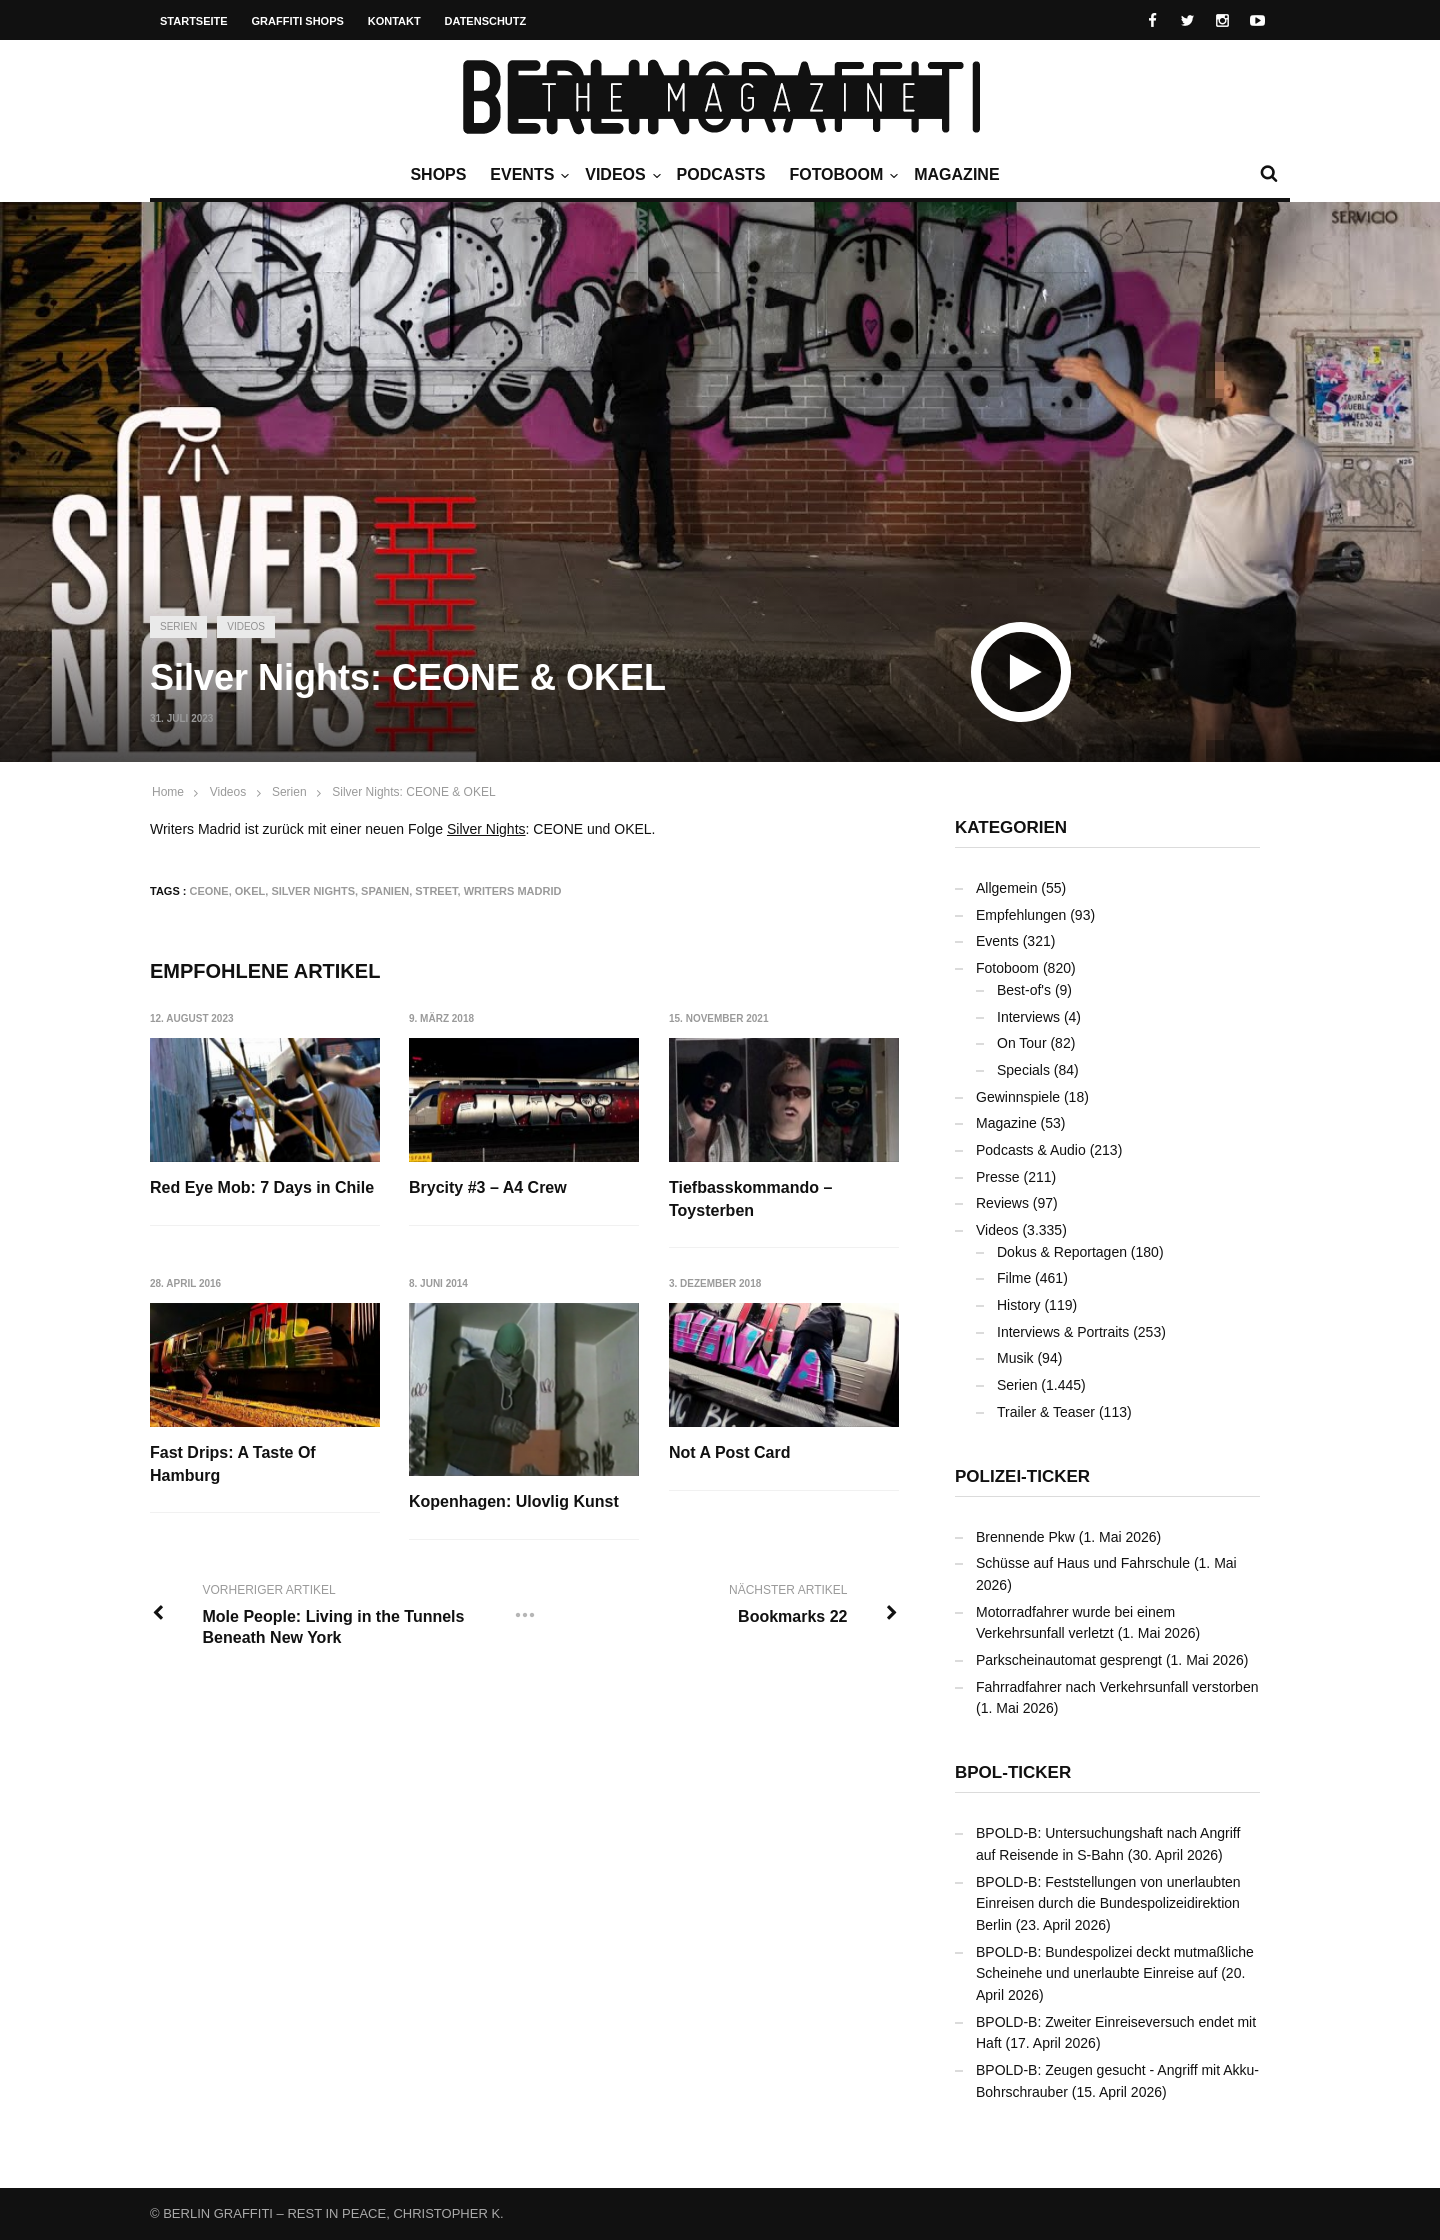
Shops (438, 174)
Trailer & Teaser (1046, 1412)
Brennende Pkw (1025, 1537)
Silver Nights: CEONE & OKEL (413, 792)
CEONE (209, 891)
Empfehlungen (1021, 915)
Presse (998, 1177)
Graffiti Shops (298, 21)
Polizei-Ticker (1022, 1476)
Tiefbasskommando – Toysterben (750, 1198)
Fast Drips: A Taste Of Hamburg (233, 1463)
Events (527, 175)
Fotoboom (841, 175)
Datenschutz (486, 21)
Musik (1015, 1358)
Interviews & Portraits (1063, 1332)
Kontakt (394, 21)
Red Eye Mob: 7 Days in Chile (262, 1187)
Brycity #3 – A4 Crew (488, 1187)
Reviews (1002, 1203)
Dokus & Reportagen (1062, 1252)
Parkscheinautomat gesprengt (1069, 1660)
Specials (1023, 1070)
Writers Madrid (513, 891)
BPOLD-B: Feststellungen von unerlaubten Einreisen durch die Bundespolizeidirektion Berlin (1108, 1903)
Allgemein (1006, 888)
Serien (178, 626)
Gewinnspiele (1018, 1097)
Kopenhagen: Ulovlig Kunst (514, 1501)
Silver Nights (486, 829)
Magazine (956, 174)
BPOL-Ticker (1013, 1772)
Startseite (194, 21)
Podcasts (721, 174)
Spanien (385, 891)
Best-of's (1024, 990)
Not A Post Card (729, 1452)
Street (436, 891)
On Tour (1022, 1043)
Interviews (1028, 1017)
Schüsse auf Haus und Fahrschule (1083, 1563)
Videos (620, 175)
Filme (1014, 1278)
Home (168, 792)
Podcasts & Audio (1031, 1150)
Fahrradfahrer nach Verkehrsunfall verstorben (1117, 1687)
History (1019, 1305)
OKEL (250, 891)
